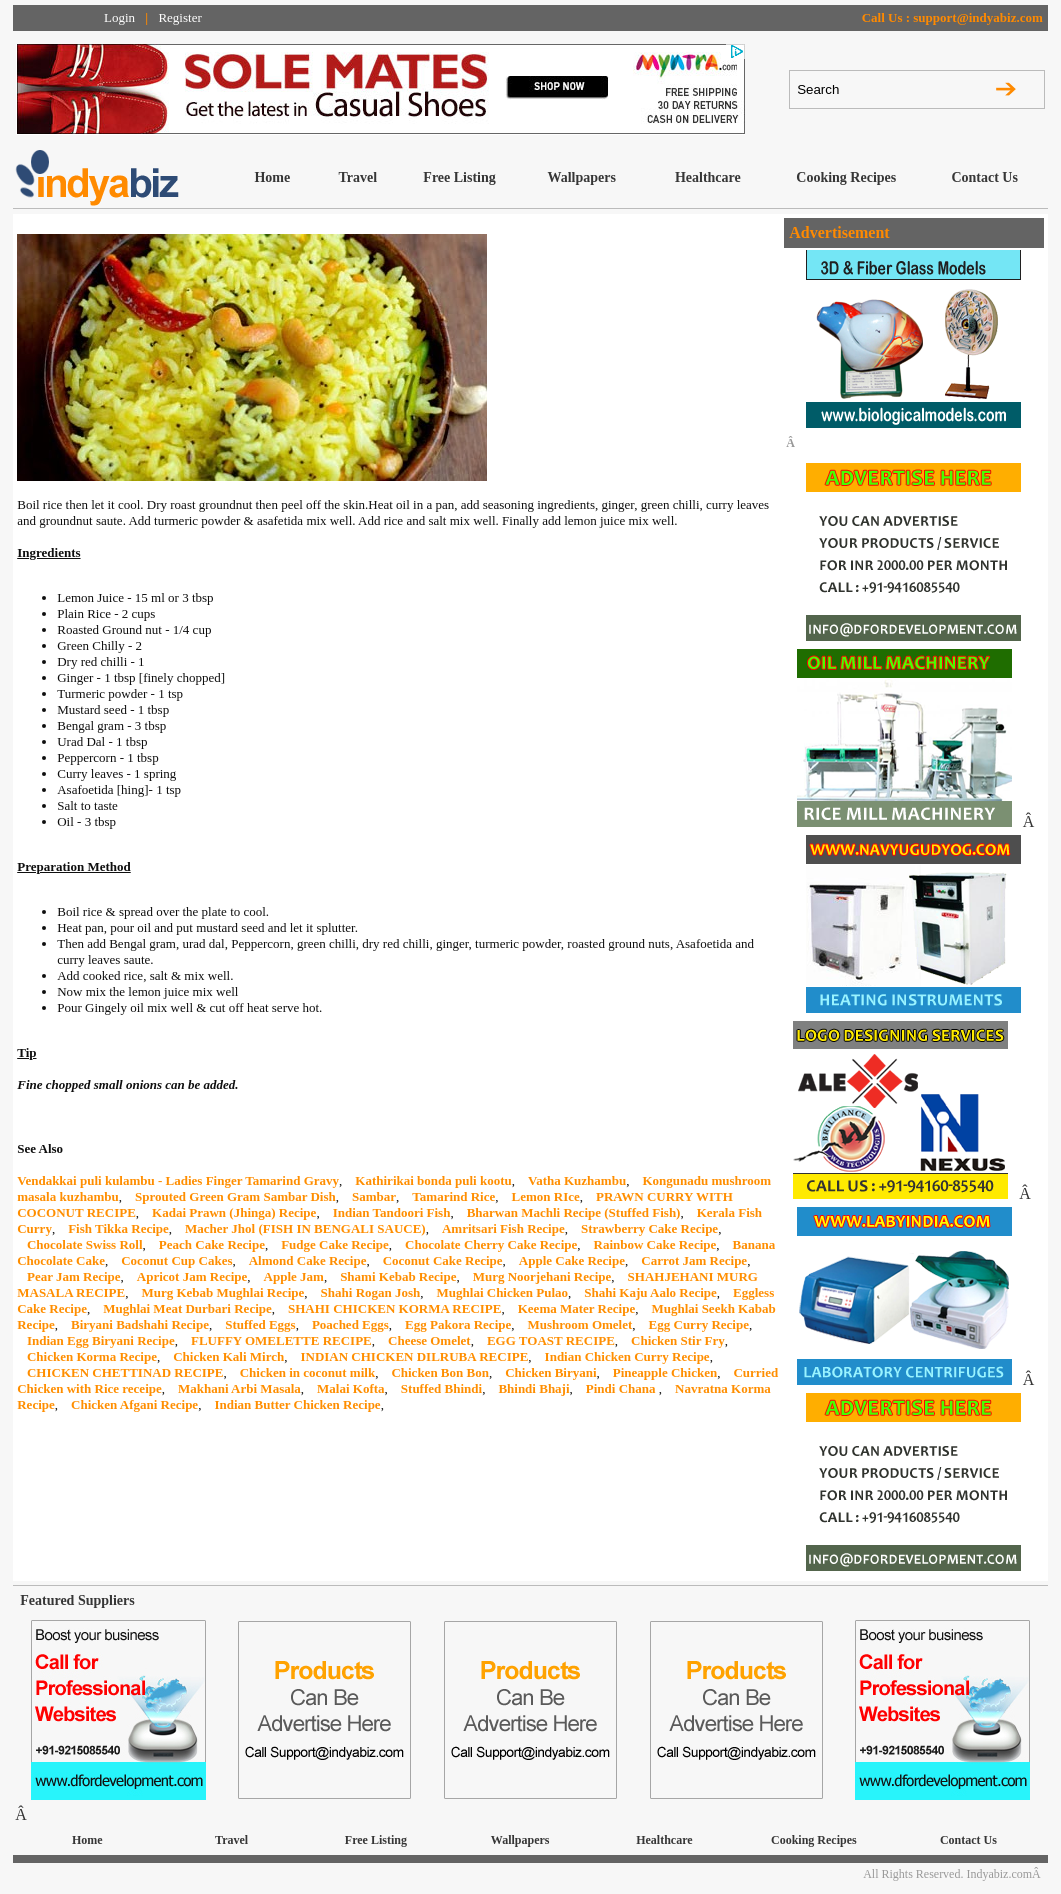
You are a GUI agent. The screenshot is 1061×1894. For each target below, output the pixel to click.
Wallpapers (581, 177)
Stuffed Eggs (260, 1324)
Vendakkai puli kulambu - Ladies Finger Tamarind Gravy (178, 1180)
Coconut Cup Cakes (176, 1260)
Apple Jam (294, 1276)
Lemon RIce (546, 1196)
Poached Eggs (350, 1324)
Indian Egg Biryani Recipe (101, 1340)
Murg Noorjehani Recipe (542, 1276)
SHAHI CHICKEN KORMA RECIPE (394, 1308)
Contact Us (984, 177)
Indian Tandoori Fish (392, 1212)
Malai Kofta (351, 1388)
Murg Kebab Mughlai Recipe (222, 1292)
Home (272, 177)
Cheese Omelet (429, 1340)
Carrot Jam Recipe (694, 1260)
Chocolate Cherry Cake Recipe (491, 1244)
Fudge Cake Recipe (335, 1244)
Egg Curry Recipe (699, 1324)
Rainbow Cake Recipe (655, 1244)
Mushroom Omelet (580, 1324)
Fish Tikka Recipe (118, 1228)
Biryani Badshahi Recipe (140, 1324)
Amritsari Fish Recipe (503, 1228)
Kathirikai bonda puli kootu (433, 1180)
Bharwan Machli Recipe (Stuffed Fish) (574, 1212)
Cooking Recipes (846, 177)
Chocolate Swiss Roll (85, 1244)
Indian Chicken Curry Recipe (627, 1356)
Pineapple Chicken (665, 1372)
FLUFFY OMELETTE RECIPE (281, 1340)
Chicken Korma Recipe (92, 1356)
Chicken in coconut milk (307, 1372)
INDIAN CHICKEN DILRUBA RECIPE (414, 1356)
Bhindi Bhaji (533, 1388)
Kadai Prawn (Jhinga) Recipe (234, 1212)
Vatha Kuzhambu (577, 1180)
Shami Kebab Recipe (398, 1276)
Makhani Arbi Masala (239, 1388)
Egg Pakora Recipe (458, 1324)
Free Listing (459, 177)
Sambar (374, 1196)
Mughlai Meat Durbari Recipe (187, 1308)
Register (179, 17)
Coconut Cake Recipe (443, 1260)
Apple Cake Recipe (572, 1260)
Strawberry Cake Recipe (649, 1228)
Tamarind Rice (453, 1196)
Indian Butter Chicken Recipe (297, 1404)
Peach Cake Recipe (212, 1244)
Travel (357, 177)
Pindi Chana (622, 1388)
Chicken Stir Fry (678, 1340)
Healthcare (708, 177)
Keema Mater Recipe (576, 1308)
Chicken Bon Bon (440, 1372)
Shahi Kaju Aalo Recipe (650, 1292)
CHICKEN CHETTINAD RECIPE (125, 1372)
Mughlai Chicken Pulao (502, 1292)
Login (119, 17)
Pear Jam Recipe (74, 1276)
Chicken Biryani (550, 1372)
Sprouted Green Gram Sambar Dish (235, 1196)
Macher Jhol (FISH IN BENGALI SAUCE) (305, 1228)
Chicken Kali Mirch (228, 1356)
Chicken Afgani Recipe (134, 1404)
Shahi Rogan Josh (371, 1292)
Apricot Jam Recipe (192, 1276)
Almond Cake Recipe (308, 1260)
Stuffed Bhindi (441, 1388)
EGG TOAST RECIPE (551, 1340)
